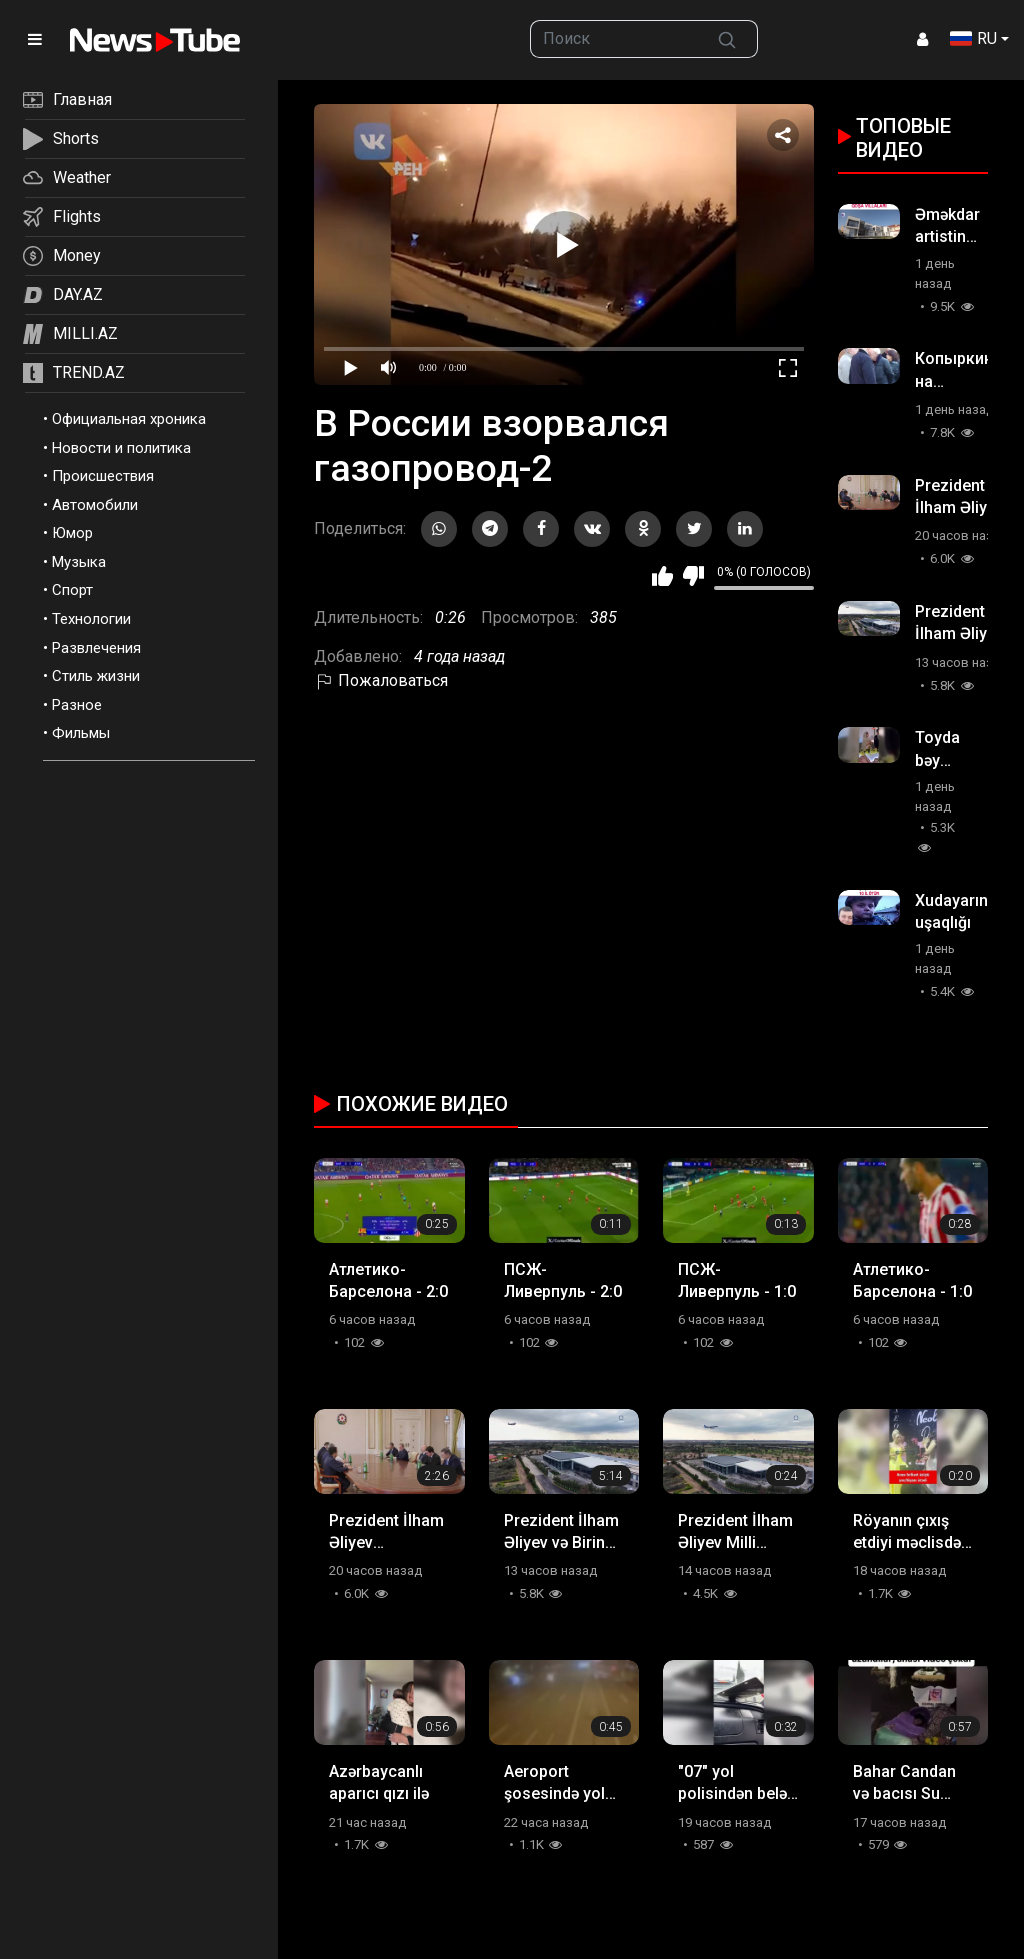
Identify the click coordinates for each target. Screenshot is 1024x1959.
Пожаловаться (381, 680)
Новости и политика (121, 448)
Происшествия (103, 476)
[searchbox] (613, 39)
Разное (77, 705)
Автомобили (95, 505)
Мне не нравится (693, 576)
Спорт (72, 590)
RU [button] (973, 38)
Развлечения (96, 648)
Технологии (91, 619)
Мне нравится (662, 576)
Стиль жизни (96, 676)
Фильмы (81, 733)
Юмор (72, 533)
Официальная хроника (129, 419)
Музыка (79, 562)
